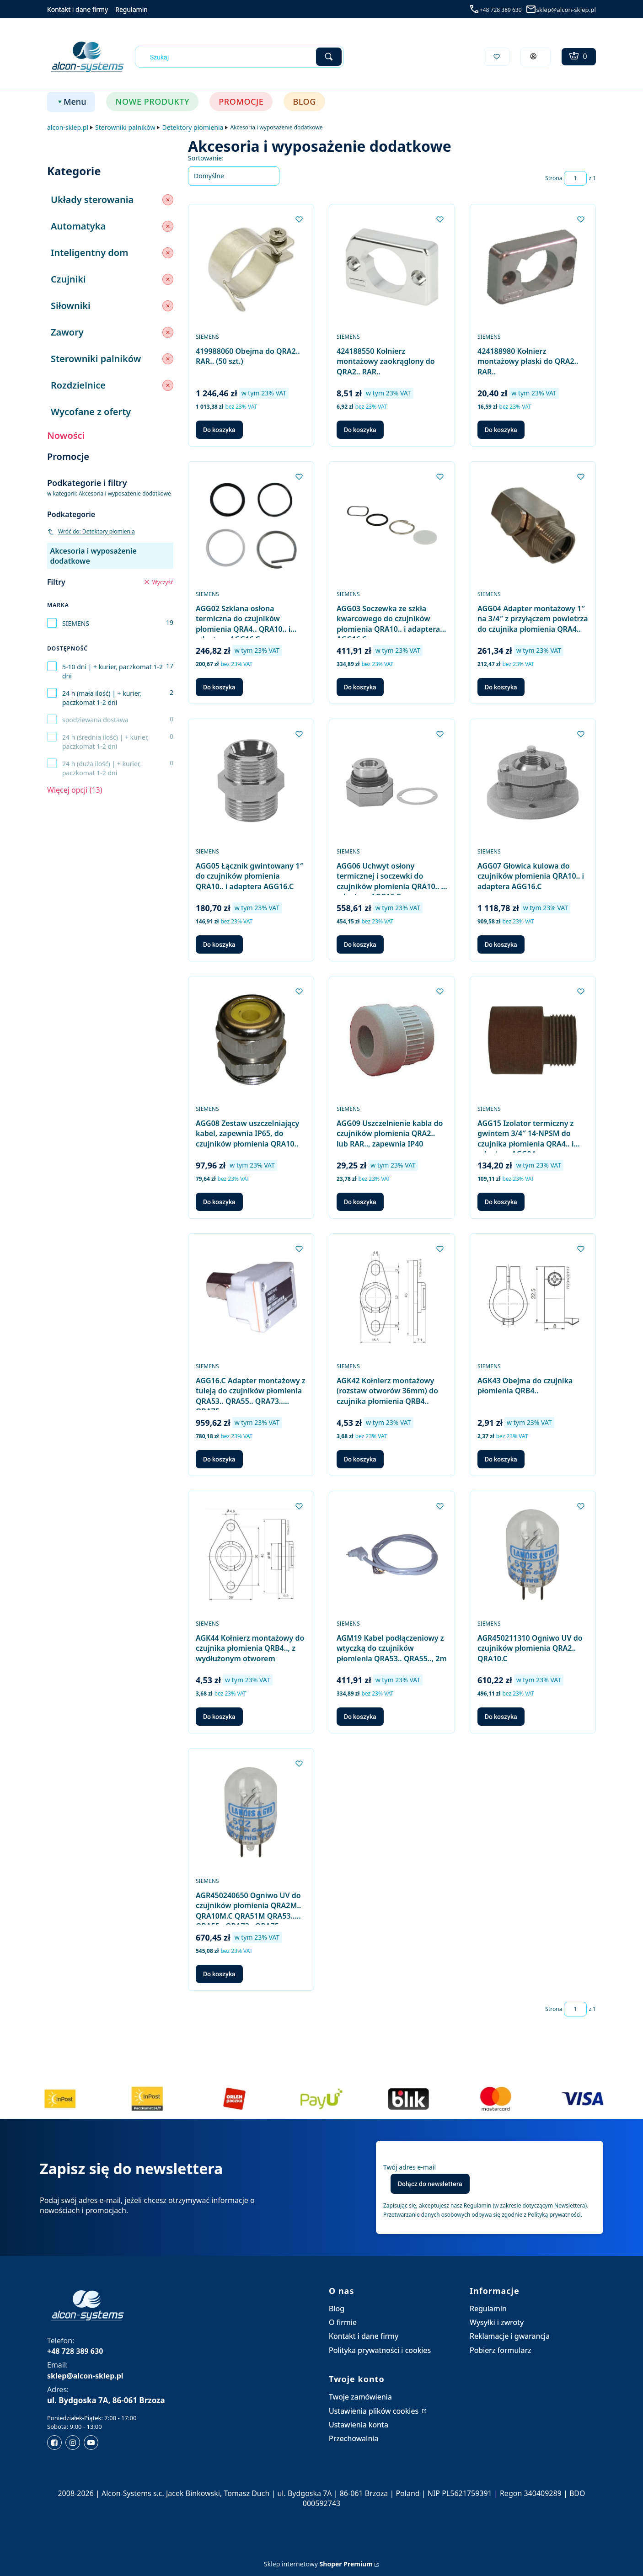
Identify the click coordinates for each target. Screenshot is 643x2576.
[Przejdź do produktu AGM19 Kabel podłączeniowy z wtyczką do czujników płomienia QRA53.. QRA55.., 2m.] (392, 1555)
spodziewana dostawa (95, 719)
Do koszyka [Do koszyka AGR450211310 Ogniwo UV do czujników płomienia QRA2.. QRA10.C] (501, 1716)
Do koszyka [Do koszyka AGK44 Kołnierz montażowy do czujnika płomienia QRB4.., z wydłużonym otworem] (219, 1716)
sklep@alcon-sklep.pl (566, 9)
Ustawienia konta (358, 2425)
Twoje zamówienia (360, 2397)
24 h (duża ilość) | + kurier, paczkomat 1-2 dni (101, 768)
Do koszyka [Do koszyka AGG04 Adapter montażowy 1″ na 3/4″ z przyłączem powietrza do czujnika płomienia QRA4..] (501, 687)
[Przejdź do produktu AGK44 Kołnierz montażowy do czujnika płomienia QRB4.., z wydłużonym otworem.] (251, 1555)
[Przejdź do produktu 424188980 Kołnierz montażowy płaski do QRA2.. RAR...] (532, 268)
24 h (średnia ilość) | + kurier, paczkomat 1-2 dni (105, 742)
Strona (553, 178)
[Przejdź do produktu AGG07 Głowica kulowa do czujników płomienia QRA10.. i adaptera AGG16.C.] (532, 782)
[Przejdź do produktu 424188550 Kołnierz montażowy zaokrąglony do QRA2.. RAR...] (392, 268)
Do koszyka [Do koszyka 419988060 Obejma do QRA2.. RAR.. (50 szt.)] (219, 429)
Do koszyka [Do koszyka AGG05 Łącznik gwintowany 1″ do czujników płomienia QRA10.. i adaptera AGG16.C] (219, 944)
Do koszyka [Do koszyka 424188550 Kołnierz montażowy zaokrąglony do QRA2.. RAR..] (360, 429)
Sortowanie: (206, 158)
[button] (329, 57)
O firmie (343, 2322)
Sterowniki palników (125, 127)
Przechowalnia (353, 2438)
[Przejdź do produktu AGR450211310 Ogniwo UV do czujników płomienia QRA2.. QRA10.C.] (532, 1555)
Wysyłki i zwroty (497, 2322)
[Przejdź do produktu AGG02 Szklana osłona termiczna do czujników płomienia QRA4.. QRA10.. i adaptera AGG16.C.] (251, 525)
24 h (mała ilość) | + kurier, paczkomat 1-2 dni (101, 698)
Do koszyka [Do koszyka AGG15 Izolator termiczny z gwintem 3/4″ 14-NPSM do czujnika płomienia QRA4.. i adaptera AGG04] (501, 1201)
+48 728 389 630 (501, 10)
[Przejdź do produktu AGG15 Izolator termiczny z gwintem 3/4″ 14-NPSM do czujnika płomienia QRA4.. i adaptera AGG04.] (532, 1040)
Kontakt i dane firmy (77, 9)
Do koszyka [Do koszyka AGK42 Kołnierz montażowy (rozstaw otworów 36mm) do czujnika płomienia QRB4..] (360, 1459)
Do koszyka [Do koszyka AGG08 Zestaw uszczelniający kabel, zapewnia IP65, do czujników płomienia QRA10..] (219, 1201)
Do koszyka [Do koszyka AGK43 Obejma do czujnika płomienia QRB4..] (501, 1459)
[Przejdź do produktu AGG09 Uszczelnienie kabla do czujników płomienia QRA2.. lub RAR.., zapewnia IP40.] (392, 1040)
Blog (336, 2309)
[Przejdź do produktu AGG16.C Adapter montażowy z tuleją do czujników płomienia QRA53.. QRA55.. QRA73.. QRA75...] (251, 1297)
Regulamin (131, 9)
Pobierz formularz (500, 2350)
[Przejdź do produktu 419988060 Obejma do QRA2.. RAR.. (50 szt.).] (251, 268)
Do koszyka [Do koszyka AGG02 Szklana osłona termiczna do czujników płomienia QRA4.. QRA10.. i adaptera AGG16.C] (219, 687)
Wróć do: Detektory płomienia (91, 531)
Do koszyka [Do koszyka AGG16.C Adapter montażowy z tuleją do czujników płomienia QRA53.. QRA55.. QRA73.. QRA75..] (219, 1459)
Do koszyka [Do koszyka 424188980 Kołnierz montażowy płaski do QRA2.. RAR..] (501, 429)
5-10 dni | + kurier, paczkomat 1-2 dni (112, 671)
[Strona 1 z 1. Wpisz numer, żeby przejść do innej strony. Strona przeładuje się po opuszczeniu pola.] (575, 178)
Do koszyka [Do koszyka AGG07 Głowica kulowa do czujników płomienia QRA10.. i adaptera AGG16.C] (501, 944)
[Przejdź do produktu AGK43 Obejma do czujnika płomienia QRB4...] (532, 1297)
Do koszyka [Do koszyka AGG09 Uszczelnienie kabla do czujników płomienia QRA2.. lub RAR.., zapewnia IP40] (360, 1201)
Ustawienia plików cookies (374, 2411)
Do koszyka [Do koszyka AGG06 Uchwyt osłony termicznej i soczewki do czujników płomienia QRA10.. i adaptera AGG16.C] (360, 944)
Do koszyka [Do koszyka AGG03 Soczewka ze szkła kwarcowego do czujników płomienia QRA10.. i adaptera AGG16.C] (360, 687)
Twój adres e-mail (409, 2167)
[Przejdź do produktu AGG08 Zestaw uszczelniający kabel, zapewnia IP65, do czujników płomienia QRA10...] (251, 1040)
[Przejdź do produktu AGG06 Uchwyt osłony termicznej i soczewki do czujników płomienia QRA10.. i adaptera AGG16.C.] (392, 782)
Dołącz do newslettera (430, 2183)
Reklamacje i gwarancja (510, 2336)
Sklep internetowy (318, 2564)
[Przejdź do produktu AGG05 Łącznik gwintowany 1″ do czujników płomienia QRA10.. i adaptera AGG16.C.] (251, 782)
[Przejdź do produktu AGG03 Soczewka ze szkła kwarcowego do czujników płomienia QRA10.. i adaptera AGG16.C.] (392, 525)
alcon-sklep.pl (67, 127)
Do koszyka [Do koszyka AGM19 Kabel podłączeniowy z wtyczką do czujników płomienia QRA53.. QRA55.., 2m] (360, 1716)
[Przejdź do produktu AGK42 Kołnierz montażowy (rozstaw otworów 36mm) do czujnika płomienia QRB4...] (392, 1297)
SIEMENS (75, 623)
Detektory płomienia (192, 127)
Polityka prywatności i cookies (380, 2350)
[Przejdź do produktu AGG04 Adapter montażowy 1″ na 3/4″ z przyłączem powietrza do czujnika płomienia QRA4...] (532, 525)
